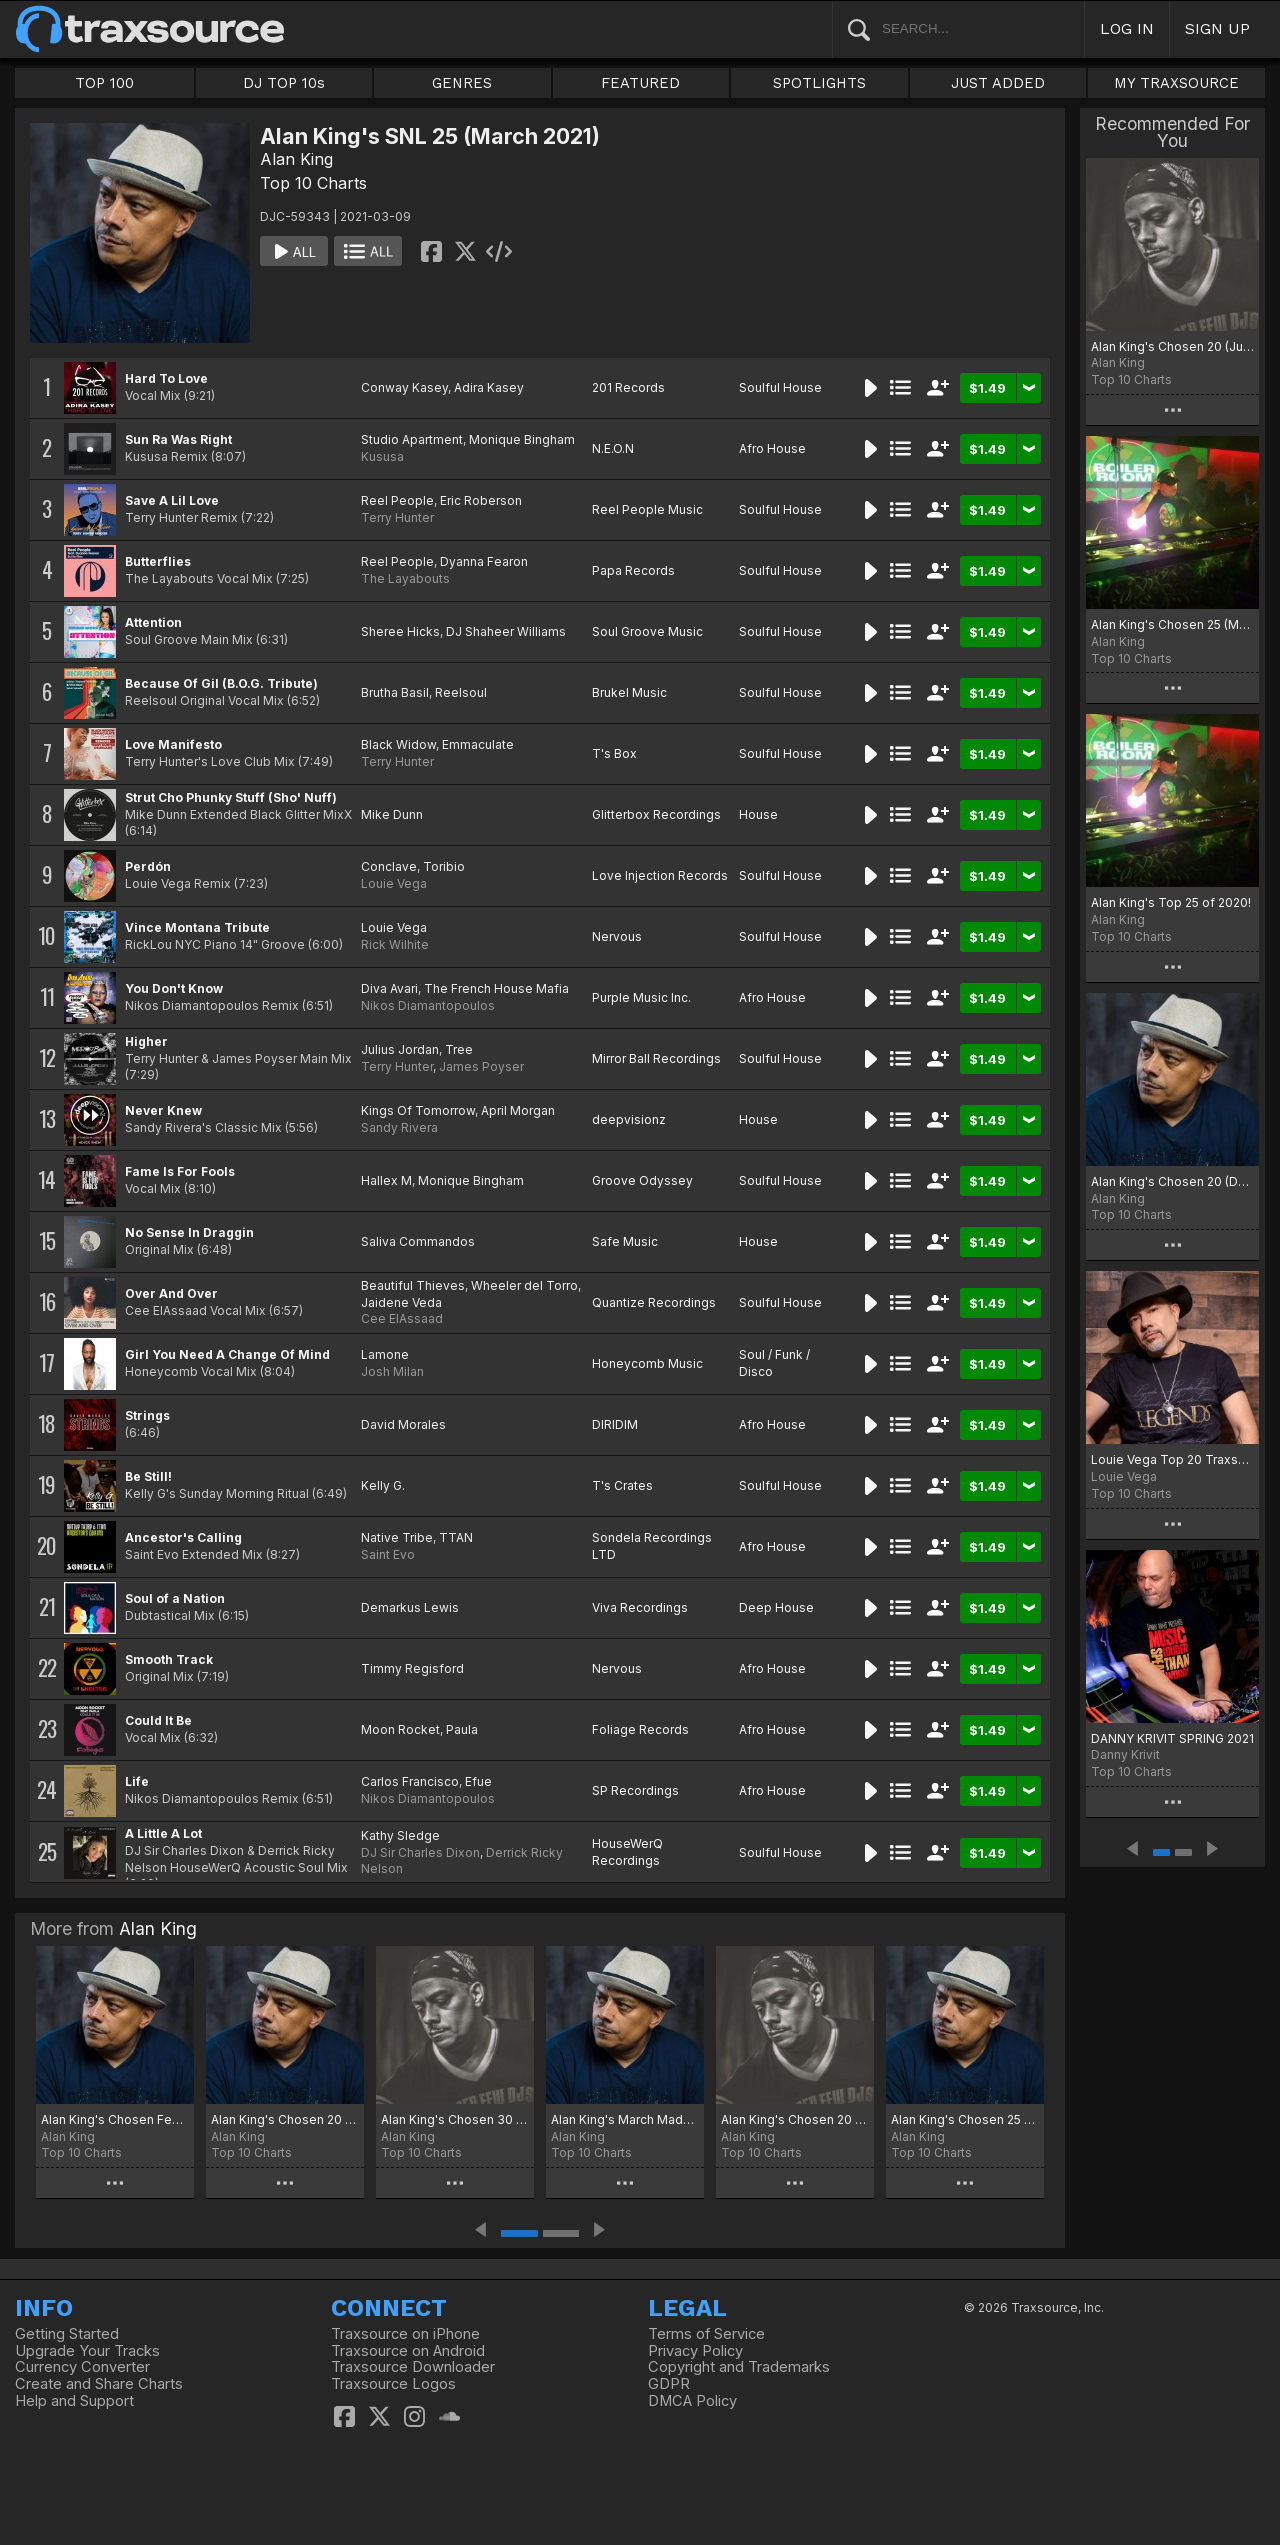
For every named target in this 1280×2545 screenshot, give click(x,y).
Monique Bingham (522, 439)
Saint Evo (388, 1554)
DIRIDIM (615, 1424)
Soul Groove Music (647, 631)
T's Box (614, 753)
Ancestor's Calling (183, 1537)
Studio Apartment (412, 439)
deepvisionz (629, 1119)
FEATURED (640, 83)
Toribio (444, 866)
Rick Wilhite (395, 944)
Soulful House (780, 387)
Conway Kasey (404, 387)
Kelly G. (383, 1485)
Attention (153, 622)
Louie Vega (394, 883)
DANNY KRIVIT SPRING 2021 (1172, 1738)
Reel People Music (647, 509)
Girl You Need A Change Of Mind (227, 1354)
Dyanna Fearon (484, 561)
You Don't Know (174, 988)
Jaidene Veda (401, 1302)
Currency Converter (82, 2367)
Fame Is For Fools (180, 1171)
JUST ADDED (998, 83)
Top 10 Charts (313, 183)
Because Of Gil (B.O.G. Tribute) (221, 683)
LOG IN (1127, 28)
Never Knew (163, 1110)
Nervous (617, 936)
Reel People (397, 500)
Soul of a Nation (175, 1598)
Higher (146, 1041)
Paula (462, 1729)
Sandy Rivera (399, 1127)
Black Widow (398, 744)
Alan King (296, 159)
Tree (459, 1049)
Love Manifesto (173, 744)
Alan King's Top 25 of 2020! (1171, 902)
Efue (478, 1781)
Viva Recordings (640, 1607)
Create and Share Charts (99, 2384)
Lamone (385, 1354)
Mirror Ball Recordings (656, 1058)
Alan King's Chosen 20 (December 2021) (1172, 1181)
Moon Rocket (400, 1729)
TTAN (456, 1537)
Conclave (389, 866)
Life (137, 1781)
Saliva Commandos (418, 1241)
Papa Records (633, 570)
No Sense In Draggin (189, 1232)
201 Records (628, 387)
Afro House (772, 448)
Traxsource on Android (408, 2351)
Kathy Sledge (400, 1835)
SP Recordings (635, 1790)
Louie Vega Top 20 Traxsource (1172, 1459)
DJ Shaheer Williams (506, 631)
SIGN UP (1217, 28)
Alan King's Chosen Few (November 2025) (115, 2119)
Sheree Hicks (400, 631)
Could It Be (158, 1720)
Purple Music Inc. (641, 997)
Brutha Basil (395, 692)
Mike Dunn (392, 814)
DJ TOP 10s (284, 83)
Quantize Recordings (654, 1302)
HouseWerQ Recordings (627, 1852)
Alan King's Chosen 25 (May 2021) (1172, 624)
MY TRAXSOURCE (1176, 83)
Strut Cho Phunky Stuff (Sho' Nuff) (231, 797)
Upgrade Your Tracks (87, 2351)
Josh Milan (392, 1371)
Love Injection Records (660, 875)
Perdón (148, 866)
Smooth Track (169, 1659)
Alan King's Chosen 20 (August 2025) (285, 2119)
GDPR (669, 2384)
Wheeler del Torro (524, 1285)
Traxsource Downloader (413, 2367)
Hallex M (386, 1180)
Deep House (776, 1607)
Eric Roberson (481, 500)
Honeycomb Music (647, 1363)
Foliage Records (640, 1729)
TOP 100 (104, 83)
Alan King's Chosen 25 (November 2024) (965, 2119)
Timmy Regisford (412, 1668)
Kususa (382, 456)
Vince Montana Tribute (197, 927)
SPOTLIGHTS (819, 83)
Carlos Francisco (410, 1781)
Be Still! (148, 1476)
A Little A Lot (163, 1833)
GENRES (462, 83)
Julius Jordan (400, 1049)
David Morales (403, 1424)
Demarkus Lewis (410, 1607)
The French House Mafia (496, 988)
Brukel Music (629, 692)
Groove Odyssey (642, 1180)
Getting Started (67, 2334)
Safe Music (625, 1241)
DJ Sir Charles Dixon (420, 1852)
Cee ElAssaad (402, 1318)
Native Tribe (397, 1537)
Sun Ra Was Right (178, 439)
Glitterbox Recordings (656, 814)
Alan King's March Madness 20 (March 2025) (625, 2119)
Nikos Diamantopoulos (428, 1005)
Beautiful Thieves (413, 1285)
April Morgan (518, 1110)
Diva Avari (389, 988)
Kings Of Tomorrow (418, 1110)
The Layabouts (405, 578)
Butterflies (158, 561)
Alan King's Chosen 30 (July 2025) (455, 2119)
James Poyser (481, 1066)
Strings (147, 1415)
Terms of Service (706, 2334)
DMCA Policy (692, 2401)
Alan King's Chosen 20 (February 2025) (795, 2119)
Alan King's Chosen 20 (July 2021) (1172, 346)
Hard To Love (166, 378)
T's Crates (622, 1485)
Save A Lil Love (172, 500)
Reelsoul (461, 692)
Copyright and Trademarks (739, 2367)
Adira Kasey (489, 387)
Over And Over (171, 1293)
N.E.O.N (613, 448)
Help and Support (74, 2401)
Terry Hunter (397, 517)
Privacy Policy (695, 2351)
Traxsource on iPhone (405, 2334)
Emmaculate (478, 744)
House (758, 814)
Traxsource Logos (393, 2384)
